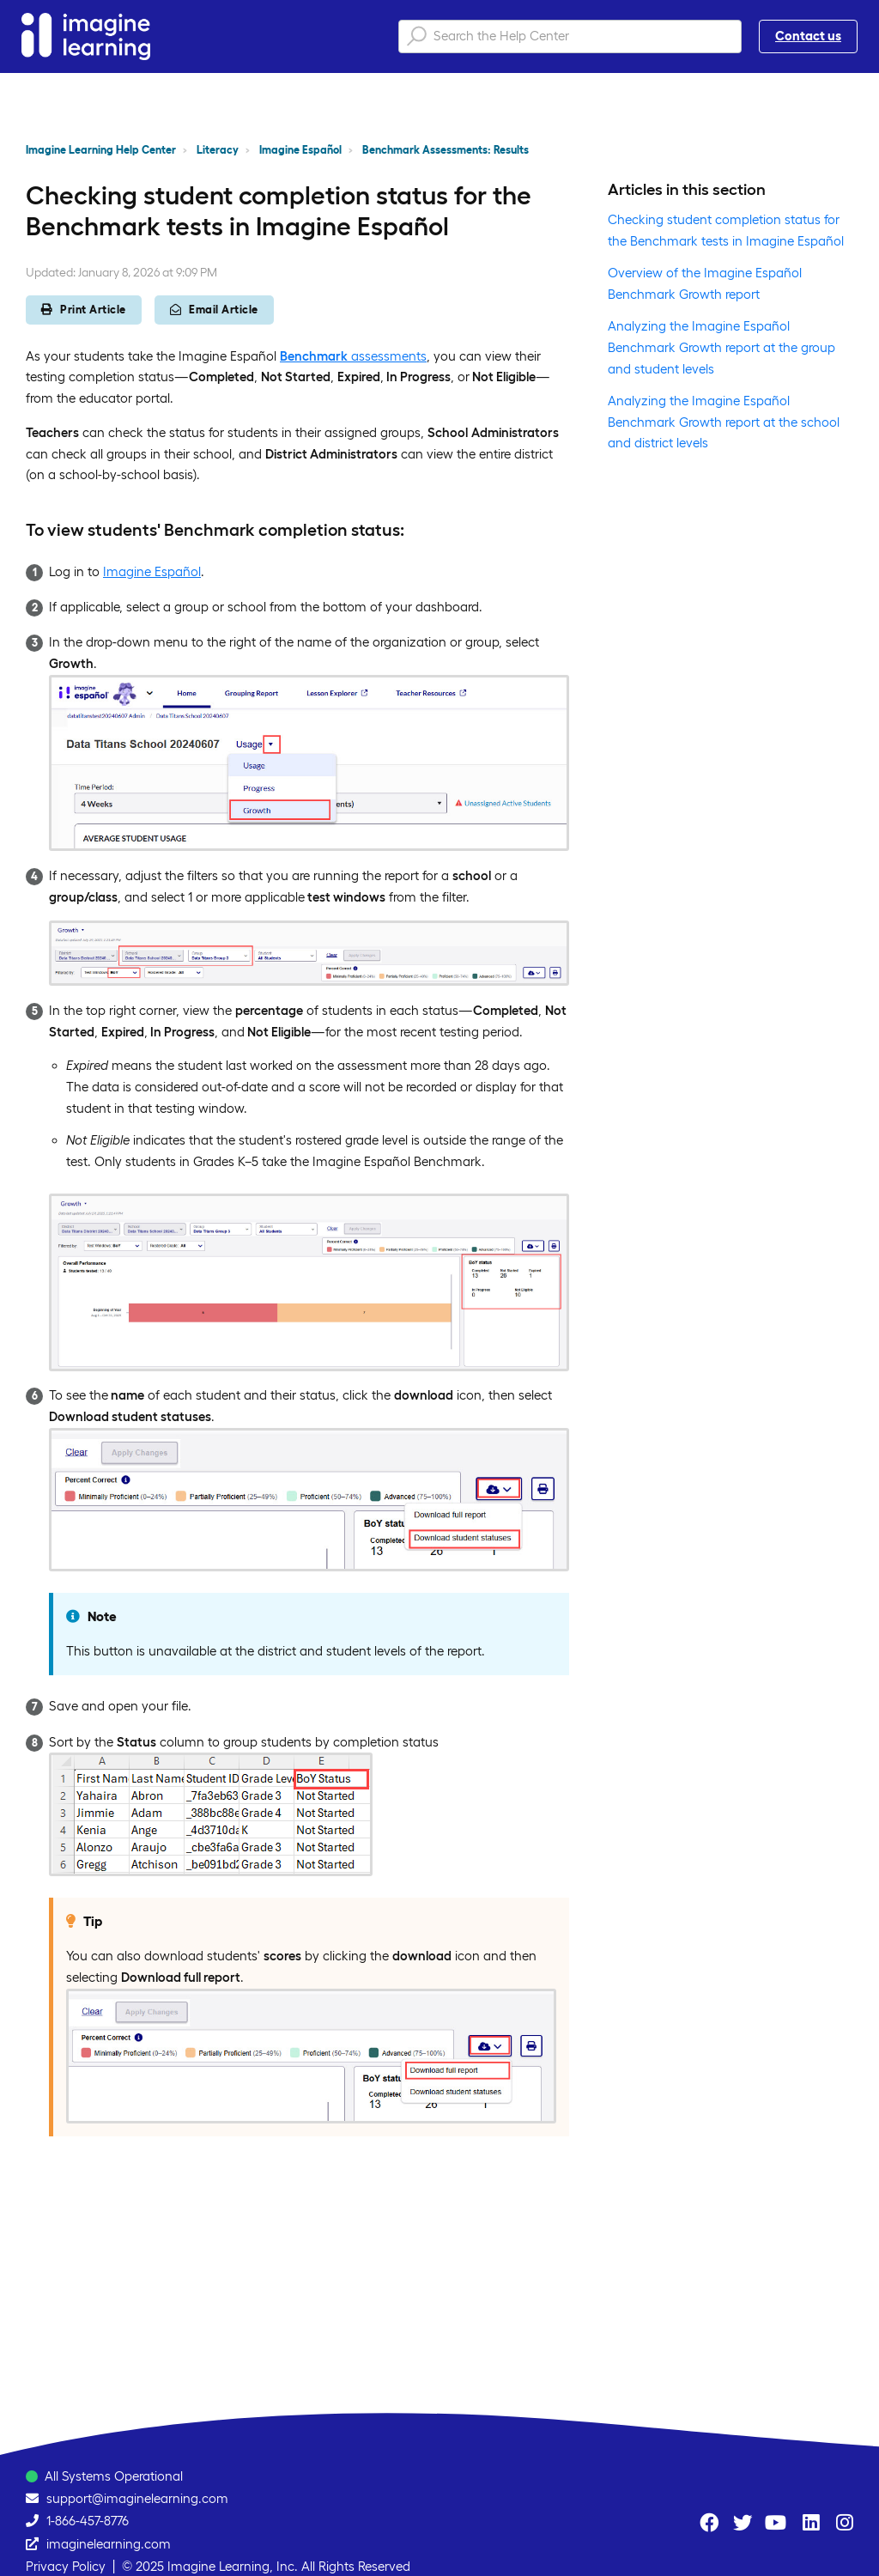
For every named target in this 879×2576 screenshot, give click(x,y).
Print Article (83, 309)
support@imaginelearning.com (137, 2498)
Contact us (808, 35)
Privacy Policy (66, 2566)
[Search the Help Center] (570, 36)
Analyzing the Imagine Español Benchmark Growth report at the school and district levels (724, 422)
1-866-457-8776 (87, 2520)
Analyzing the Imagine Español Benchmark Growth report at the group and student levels (721, 347)
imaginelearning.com (108, 2544)
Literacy (218, 149)
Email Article (214, 309)
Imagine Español (300, 149)
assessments (353, 356)
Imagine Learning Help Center (101, 149)
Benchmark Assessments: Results (445, 149)
